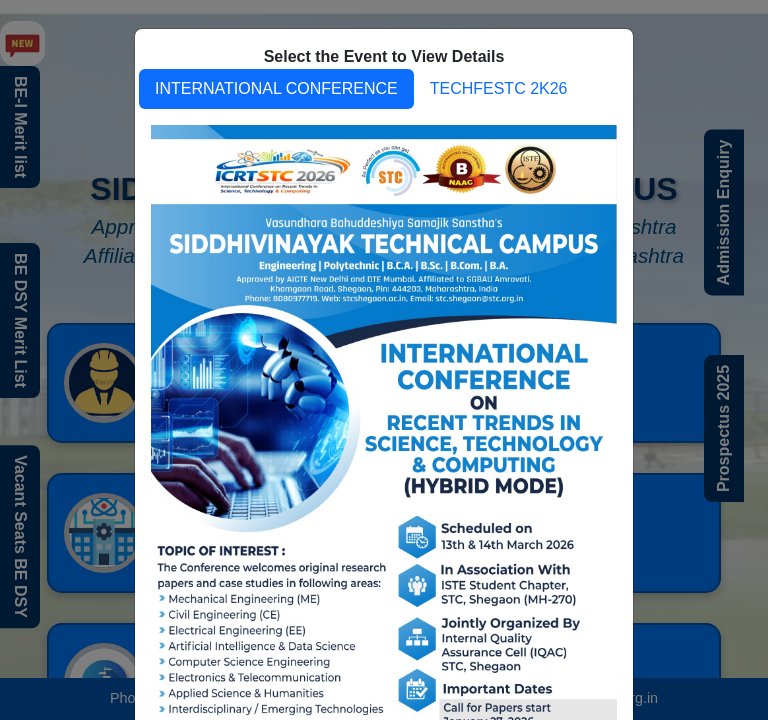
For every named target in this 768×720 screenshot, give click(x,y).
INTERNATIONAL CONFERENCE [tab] (276, 88)
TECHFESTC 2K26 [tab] (499, 88)
